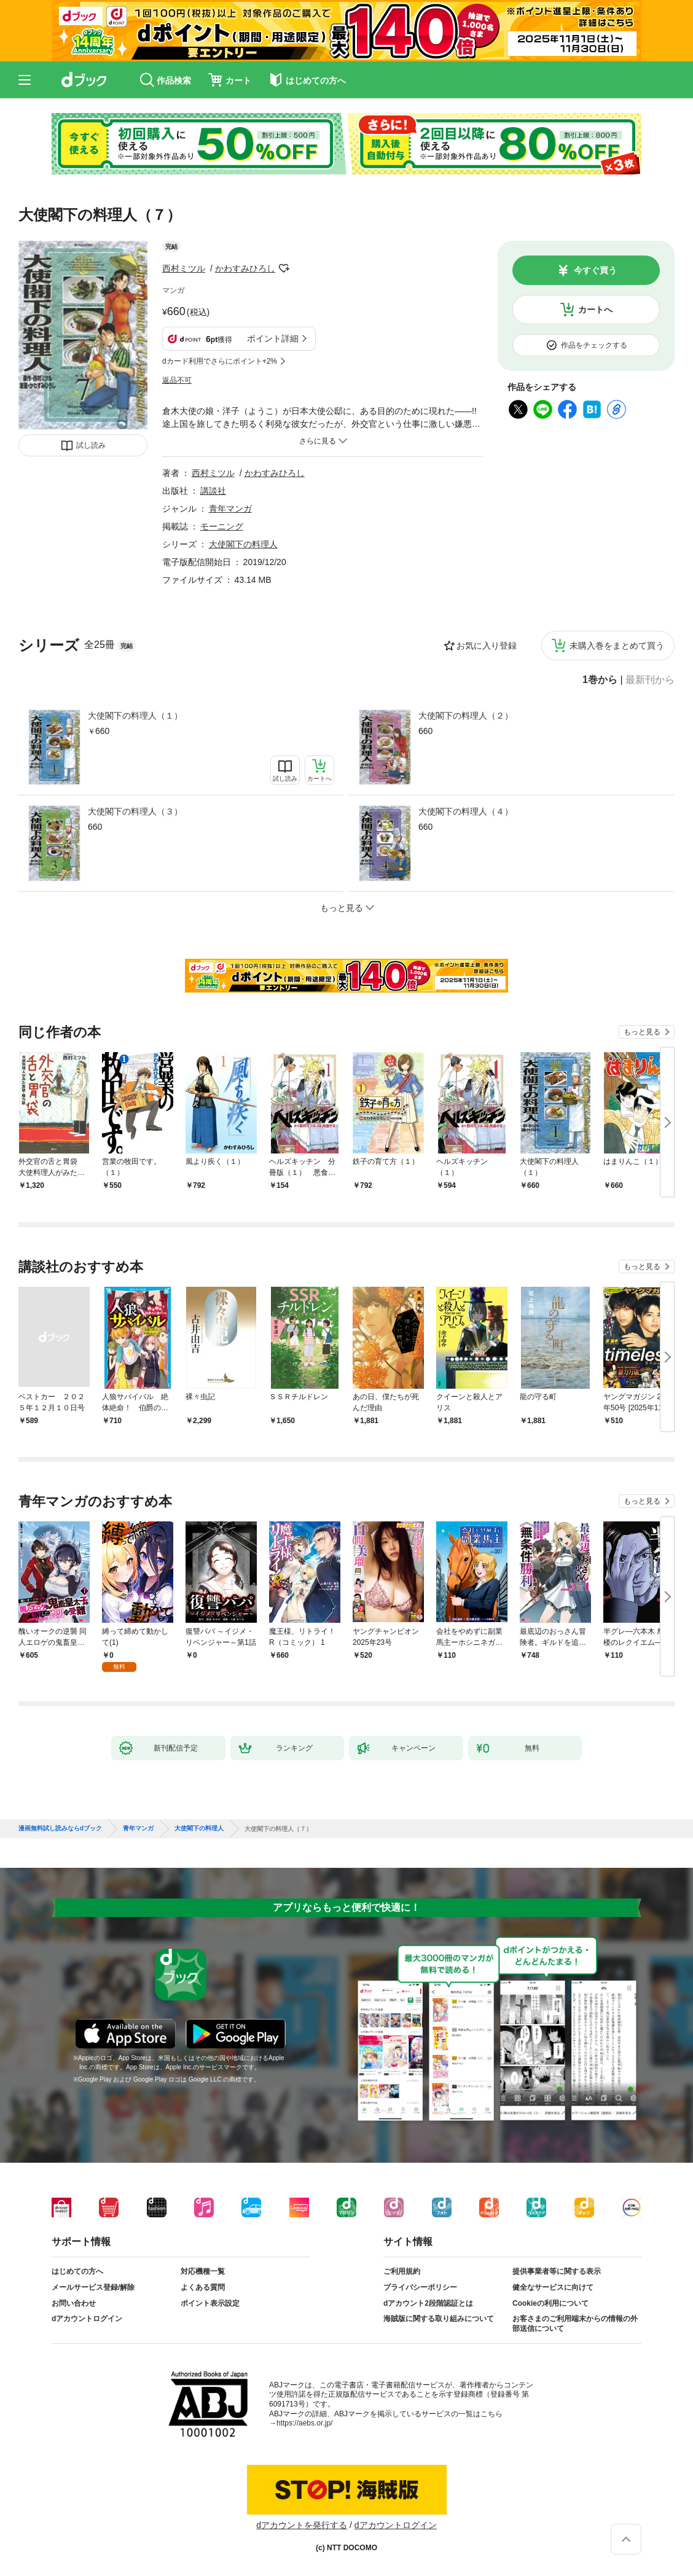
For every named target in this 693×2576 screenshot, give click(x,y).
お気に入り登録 (486, 645)
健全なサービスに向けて (552, 2287)
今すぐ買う (595, 270)
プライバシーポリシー (420, 2287)
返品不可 (177, 380)
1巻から (599, 680)
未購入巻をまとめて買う (617, 645)
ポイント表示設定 (210, 2303)
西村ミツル (183, 268)
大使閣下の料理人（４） (465, 811)
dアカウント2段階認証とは (428, 2303)
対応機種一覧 (203, 2271)
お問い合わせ (74, 2303)
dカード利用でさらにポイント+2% (219, 361)
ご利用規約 (401, 2271)
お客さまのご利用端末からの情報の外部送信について (575, 2323)
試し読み (91, 445)
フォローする (284, 268)
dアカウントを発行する (301, 2525)
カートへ (595, 309)
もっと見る (642, 1032)
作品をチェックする (594, 345)
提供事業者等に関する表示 (556, 2271)
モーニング (221, 526)
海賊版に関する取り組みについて (438, 2318)
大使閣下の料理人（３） (135, 811)
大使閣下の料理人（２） (465, 715)
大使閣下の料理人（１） (135, 715)
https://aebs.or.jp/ (304, 2423)
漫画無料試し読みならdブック (60, 1828)
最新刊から (650, 680)
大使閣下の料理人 (243, 544)
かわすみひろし (245, 268)
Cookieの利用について (550, 2303)
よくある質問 (203, 2287)
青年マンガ (230, 508)
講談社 (213, 491)
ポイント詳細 (273, 338)
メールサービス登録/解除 (93, 2287)
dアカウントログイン (87, 2318)
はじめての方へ (77, 2271)
